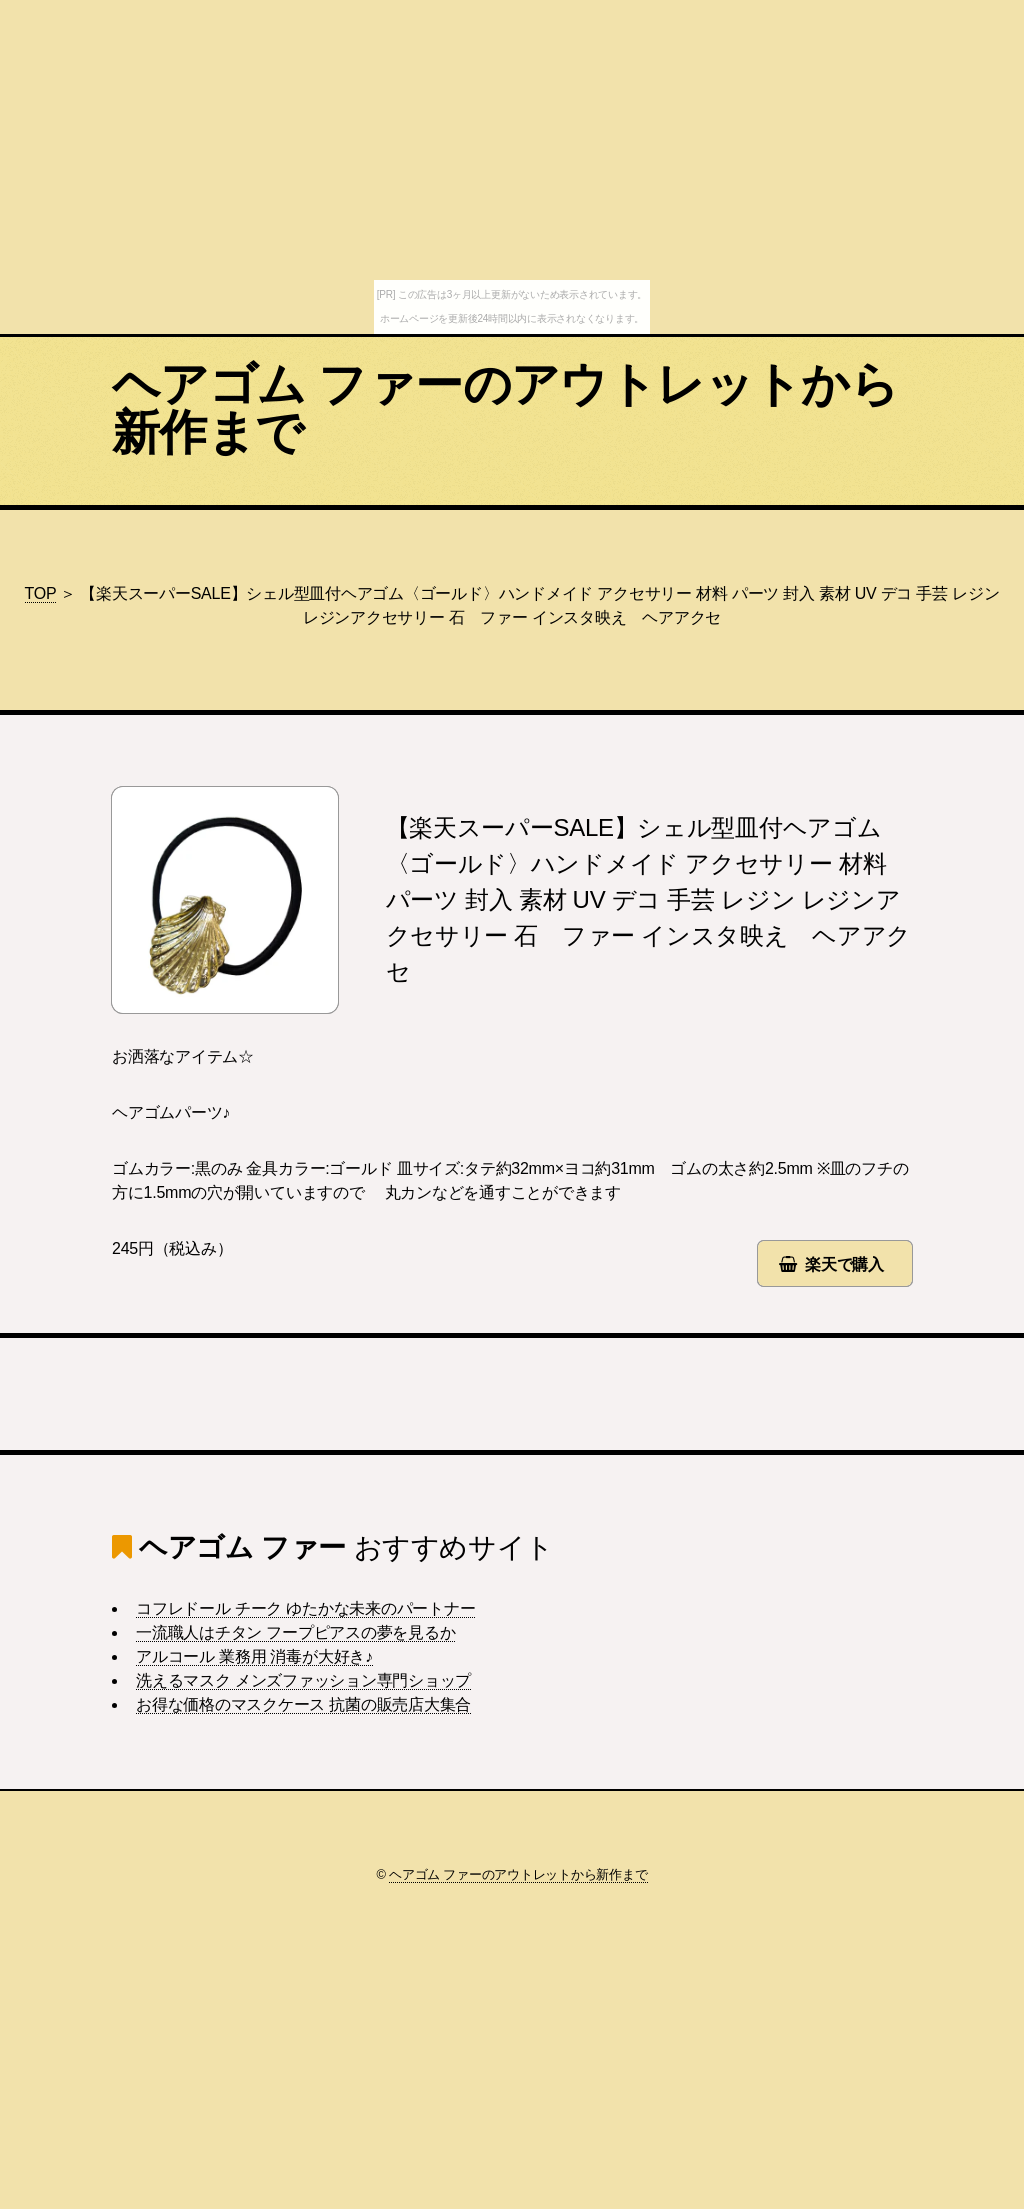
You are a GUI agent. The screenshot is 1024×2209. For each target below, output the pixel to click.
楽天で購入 (844, 1264)
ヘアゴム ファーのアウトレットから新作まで (505, 408)
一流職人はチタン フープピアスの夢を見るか (295, 1632)
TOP (41, 593)
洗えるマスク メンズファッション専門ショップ (303, 1680)
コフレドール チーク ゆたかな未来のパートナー (305, 1608)
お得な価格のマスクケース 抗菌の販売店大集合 (303, 1704)
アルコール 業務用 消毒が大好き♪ (254, 1656)
